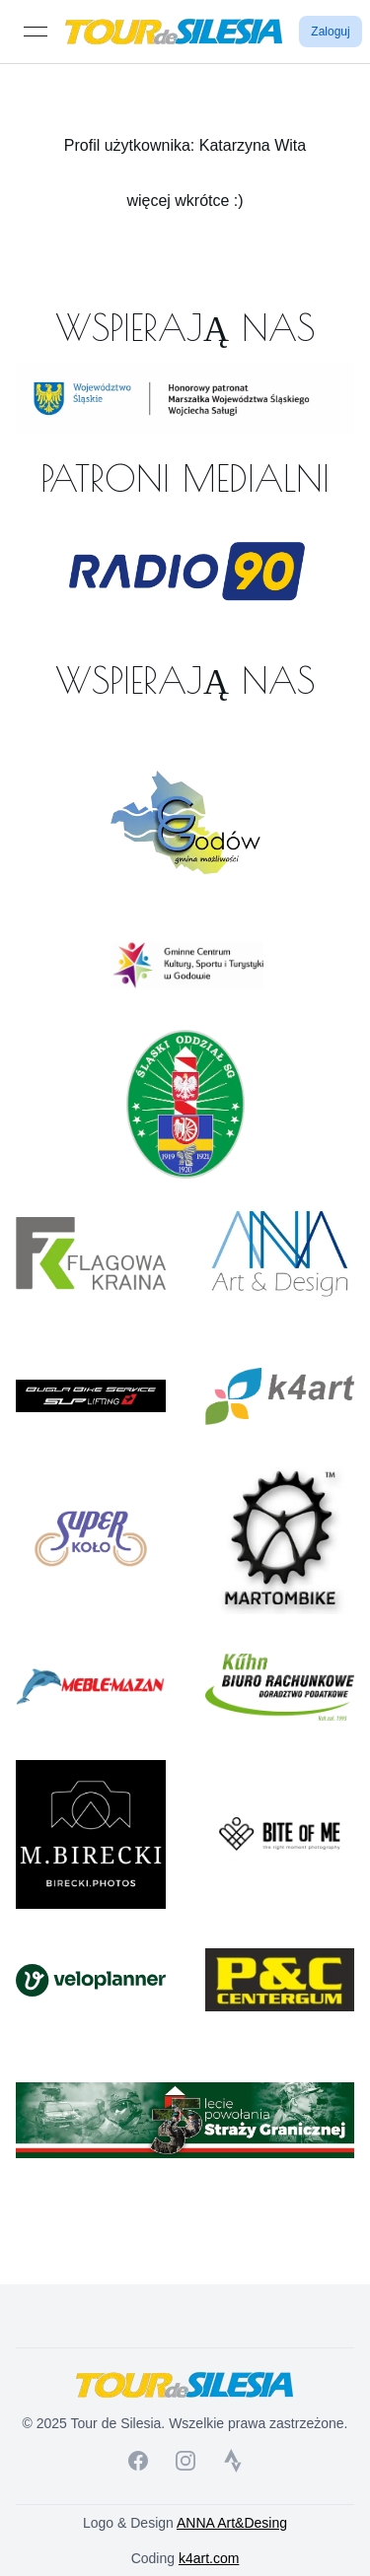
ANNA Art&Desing (232, 2523)
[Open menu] (35, 31)
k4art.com (209, 2558)
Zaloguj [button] (330, 31)
